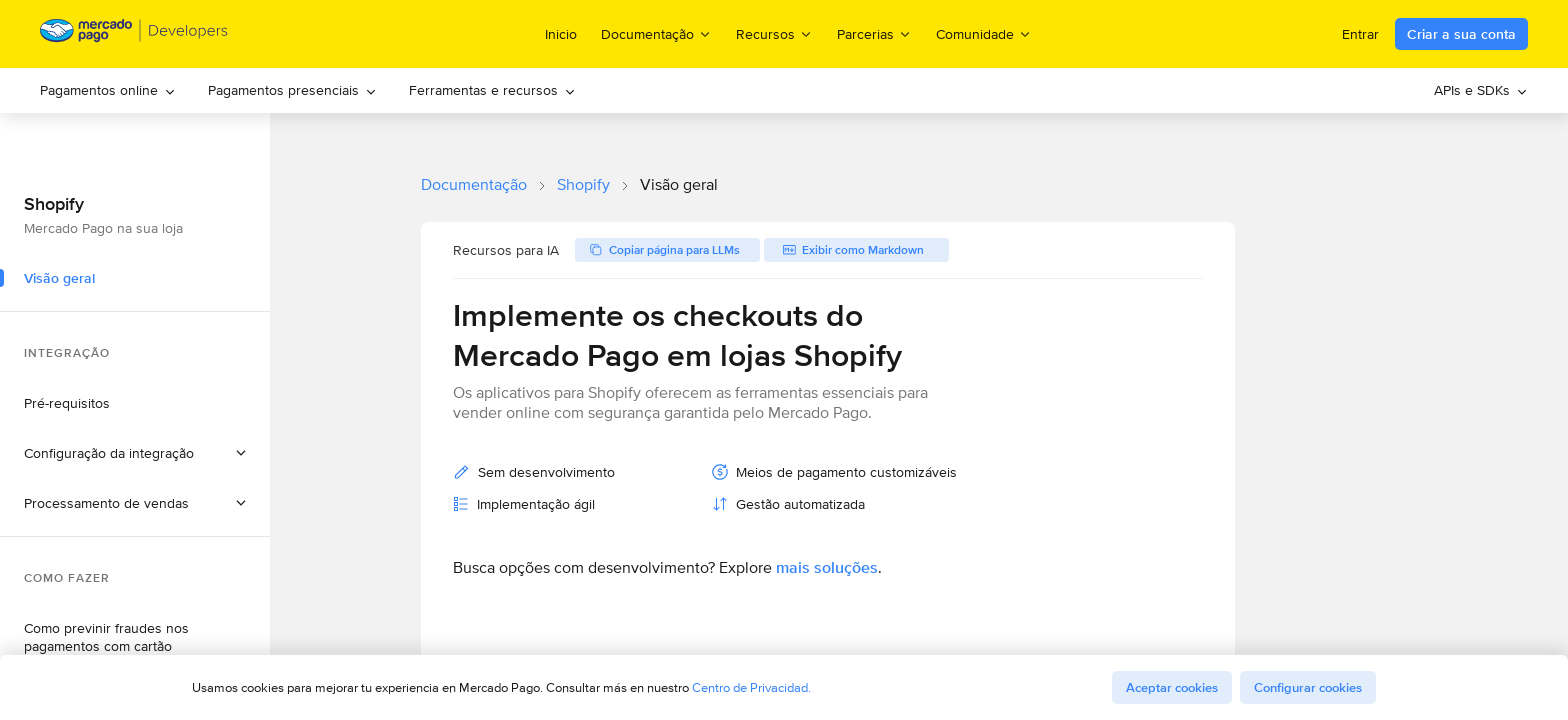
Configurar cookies (1308, 687)
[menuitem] (108, 90)
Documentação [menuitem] (656, 33)
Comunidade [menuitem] (984, 33)
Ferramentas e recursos (492, 90)
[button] (135, 453)
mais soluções (827, 567)
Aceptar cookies (1172, 687)
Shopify (583, 184)
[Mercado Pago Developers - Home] (134, 34)
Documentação (474, 184)
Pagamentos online (108, 90)
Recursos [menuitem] (774, 33)
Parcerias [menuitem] (874, 33)
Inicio (561, 34)
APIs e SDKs (1481, 90)
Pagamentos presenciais (292, 90)
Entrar (1360, 34)
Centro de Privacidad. (751, 687)
